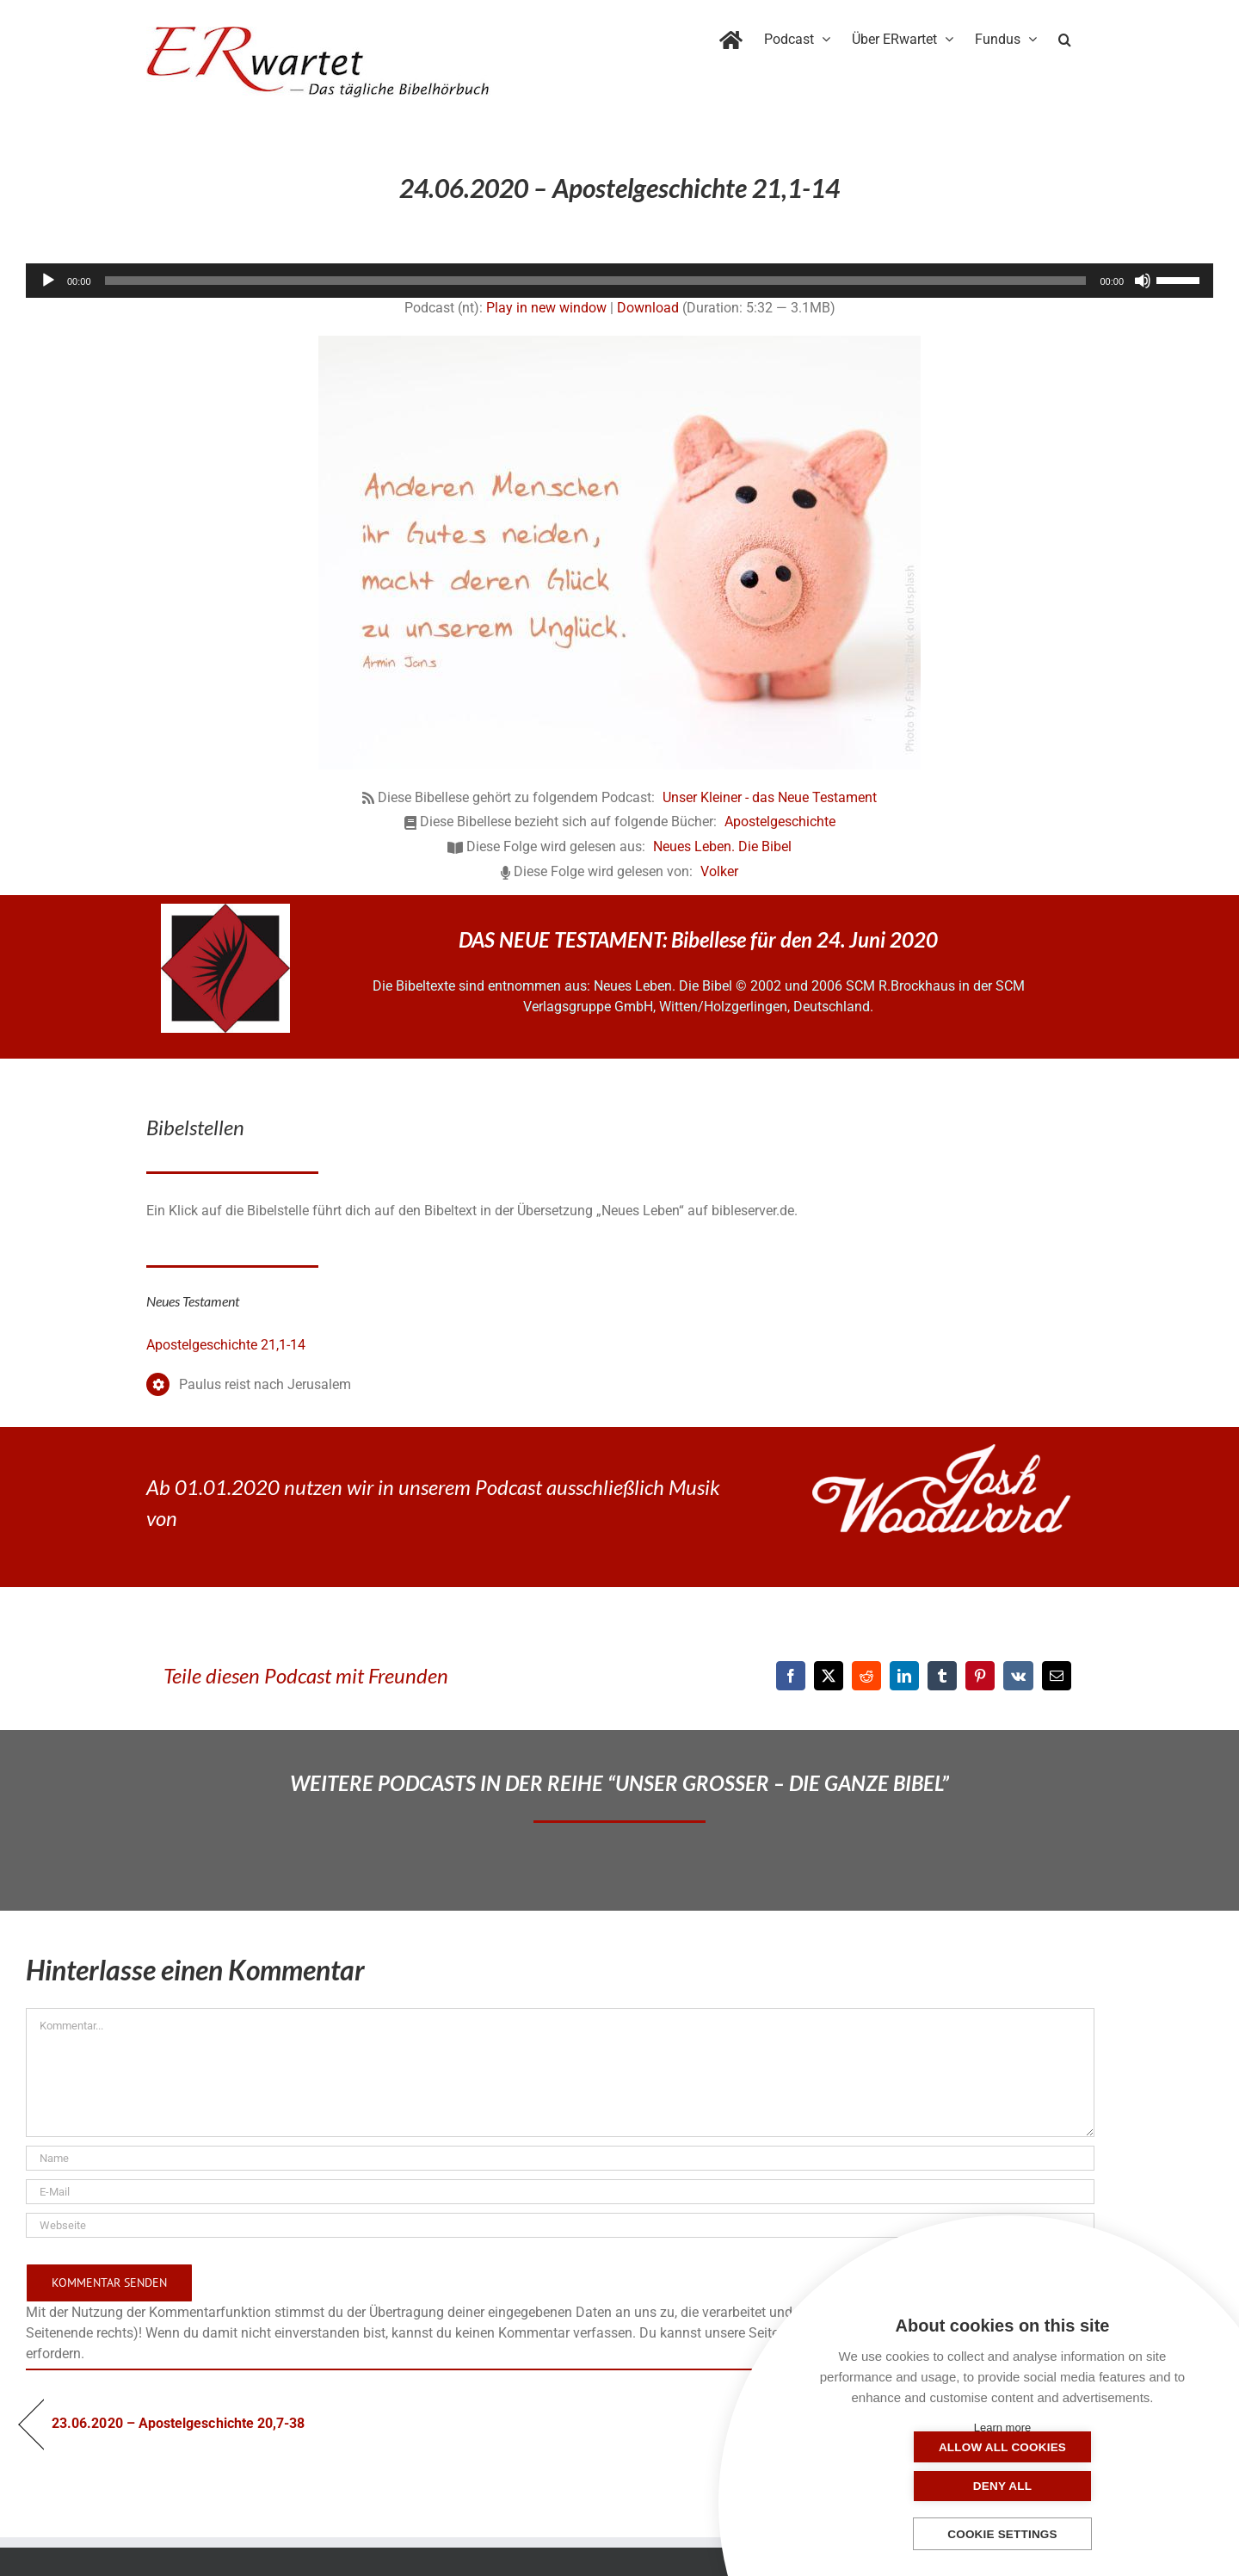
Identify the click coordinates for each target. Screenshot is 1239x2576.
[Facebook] (791, 1676)
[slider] (596, 280)
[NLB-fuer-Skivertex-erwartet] (225, 910)
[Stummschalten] (1142, 280)
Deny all (1088, 2486)
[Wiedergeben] (48, 280)
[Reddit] (866, 1676)
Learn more (1002, 2427)
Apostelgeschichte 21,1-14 (225, 1345)
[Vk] (1018, 1676)
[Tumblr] (942, 1676)
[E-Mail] (1057, 1676)
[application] (619, 280)
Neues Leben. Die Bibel (722, 846)
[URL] (560, 2225)
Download (648, 308)
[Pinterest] (980, 1676)
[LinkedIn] (904, 1676)
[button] (1064, 36)
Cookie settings (1002, 2534)
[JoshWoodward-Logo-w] (941, 1450)
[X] (829, 1676)
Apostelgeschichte (779, 821)
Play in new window (546, 308)
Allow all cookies (916, 2486)
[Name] (560, 2158)
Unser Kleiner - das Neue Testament (770, 797)
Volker (719, 871)
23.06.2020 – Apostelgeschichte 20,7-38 (178, 2423)
